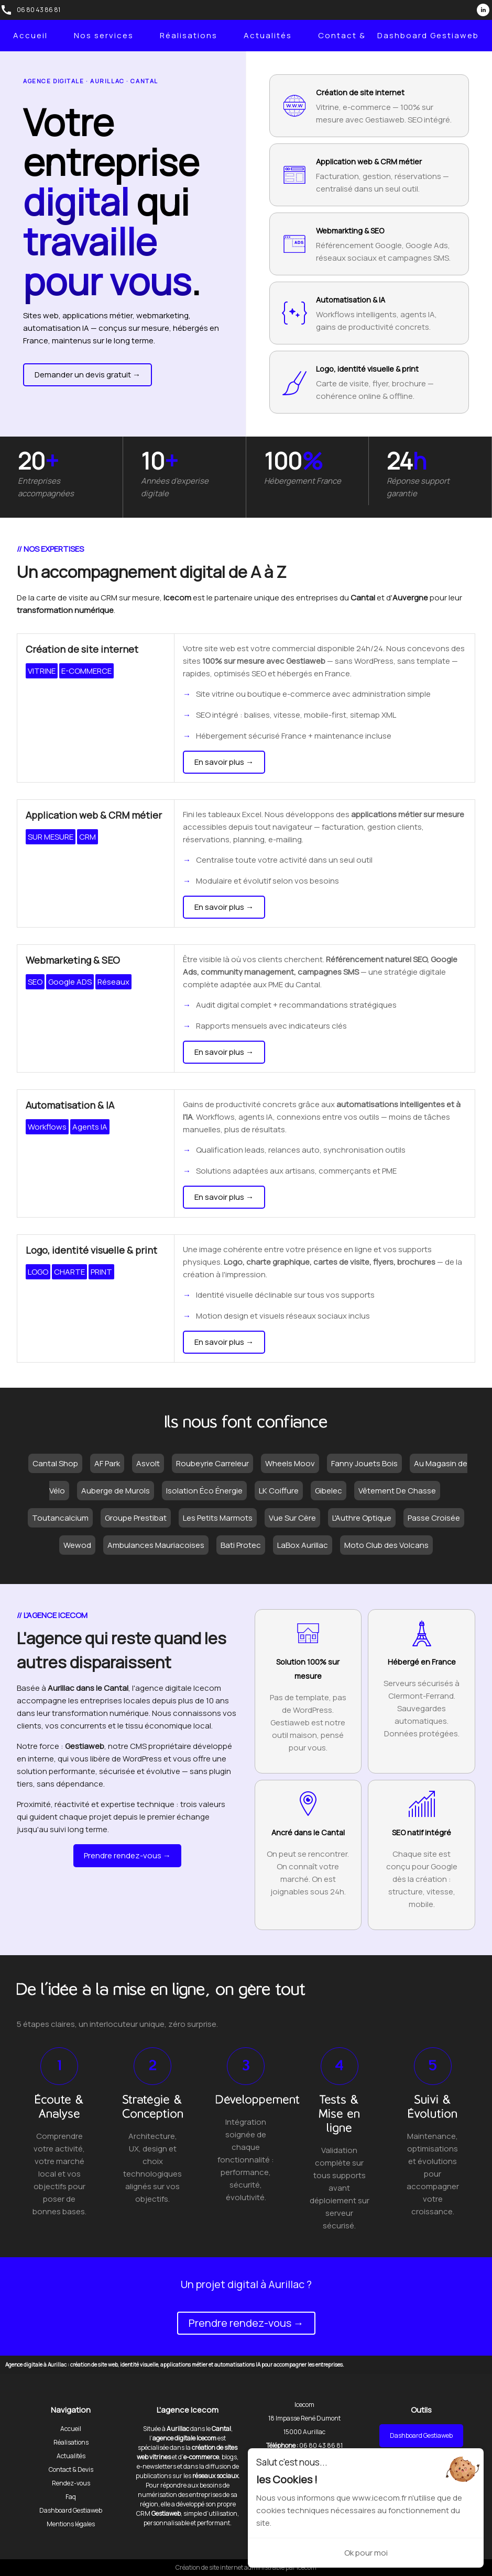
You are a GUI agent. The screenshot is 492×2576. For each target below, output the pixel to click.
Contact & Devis (355, 35)
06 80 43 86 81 (38, 9)
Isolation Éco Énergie (204, 1490)
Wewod (77, 1545)
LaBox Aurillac (302, 1545)
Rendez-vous (71, 2483)
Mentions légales (71, 2523)
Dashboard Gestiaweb (428, 35)
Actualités (268, 35)
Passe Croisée (434, 1517)
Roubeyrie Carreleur (212, 1463)
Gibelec (328, 1490)
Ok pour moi (366, 2552)
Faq (70, 2496)
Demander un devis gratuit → (87, 374)
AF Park (107, 1463)
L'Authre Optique (361, 1517)
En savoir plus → (224, 761)
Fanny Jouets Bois (364, 1463)
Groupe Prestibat (136, 1517)
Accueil (30, 35)
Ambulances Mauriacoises (155, 1545)
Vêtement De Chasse (397, 1490)
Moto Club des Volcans (386, 1545)
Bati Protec (241, 1545)
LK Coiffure (279, 1490)
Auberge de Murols (115, 1490)
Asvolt (148, 1463)
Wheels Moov (290, 1463)
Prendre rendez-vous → (127, 1855)
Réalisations (188, 35)
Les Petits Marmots (218, 1517)
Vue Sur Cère (292, 1517)
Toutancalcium (60, 1517)
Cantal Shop (55, 1463)
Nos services (104, 35)
